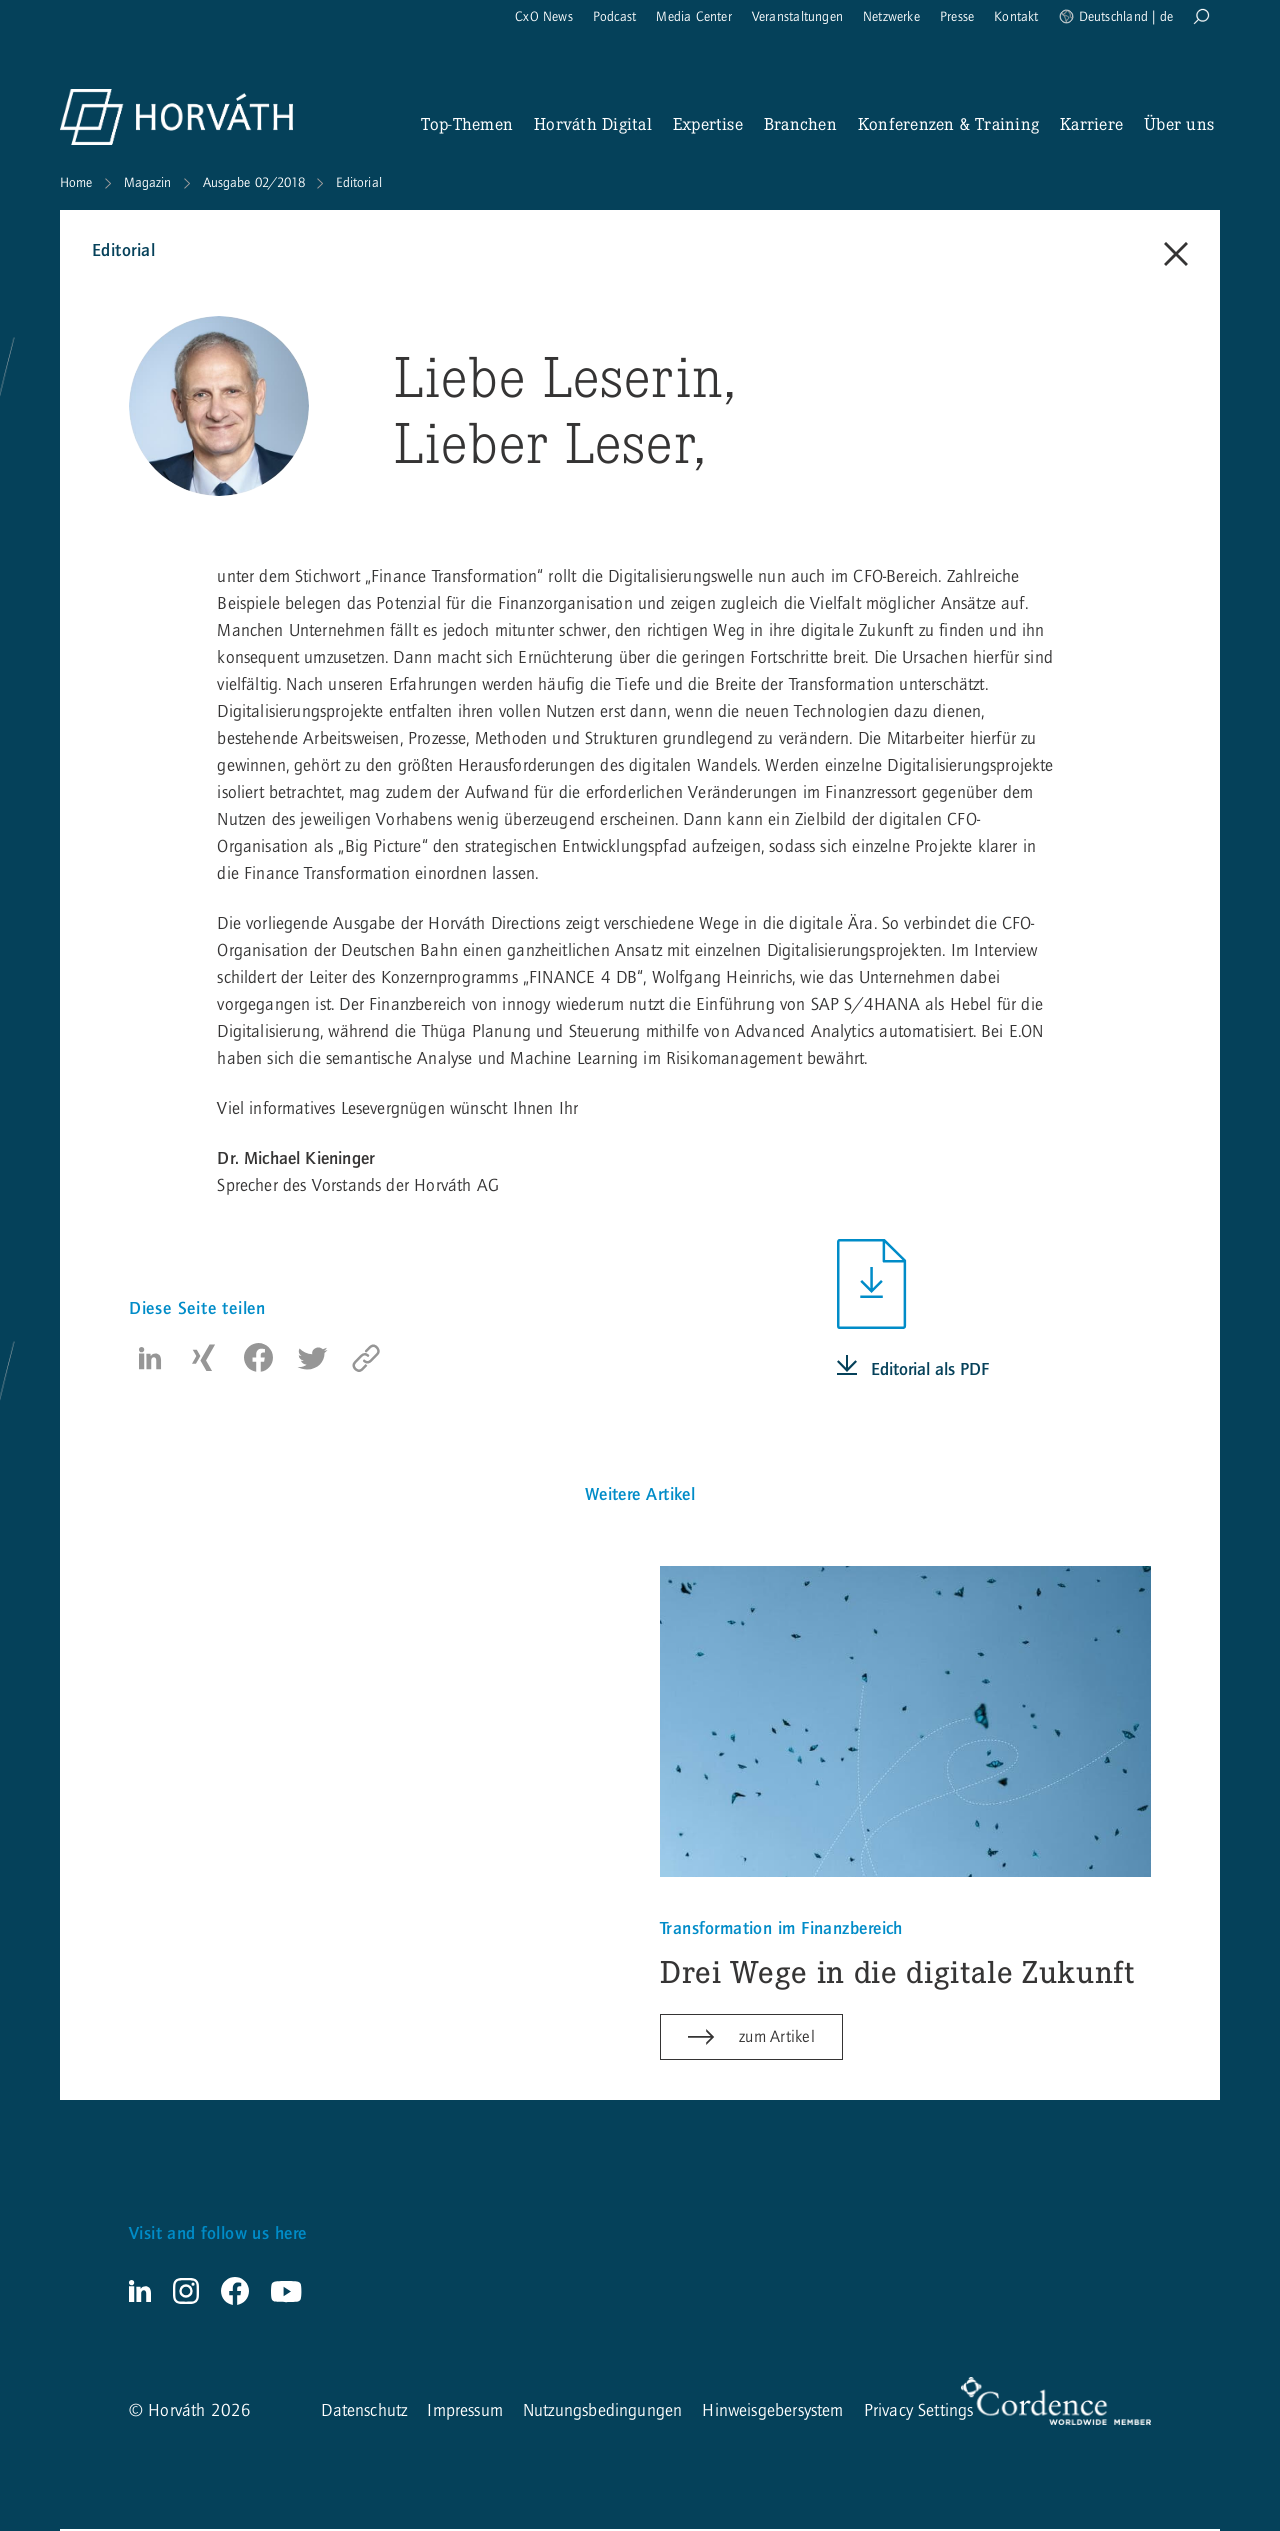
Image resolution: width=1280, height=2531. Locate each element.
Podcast (614, 17)
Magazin (148, 183)
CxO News (544, 17)
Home (76, 183)
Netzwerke (891, 17)
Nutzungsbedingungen (602, 2412)
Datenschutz (364, 2412)
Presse (957, 17)
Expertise (708, 124)
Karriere (1091, 124)
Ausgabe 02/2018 (254, 183)
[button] (150, 1358)
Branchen (800, 124)
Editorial (359, 183)
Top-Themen (467, 124)
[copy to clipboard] (366, 1358)
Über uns (1179, 124)
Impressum (465, 2412)
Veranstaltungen (797, 17)
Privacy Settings (919, 2412)
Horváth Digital (593, 124)
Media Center (694, 17)
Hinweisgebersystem (772, 2412)
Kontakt (1016, 17)
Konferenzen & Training (948, 124)
